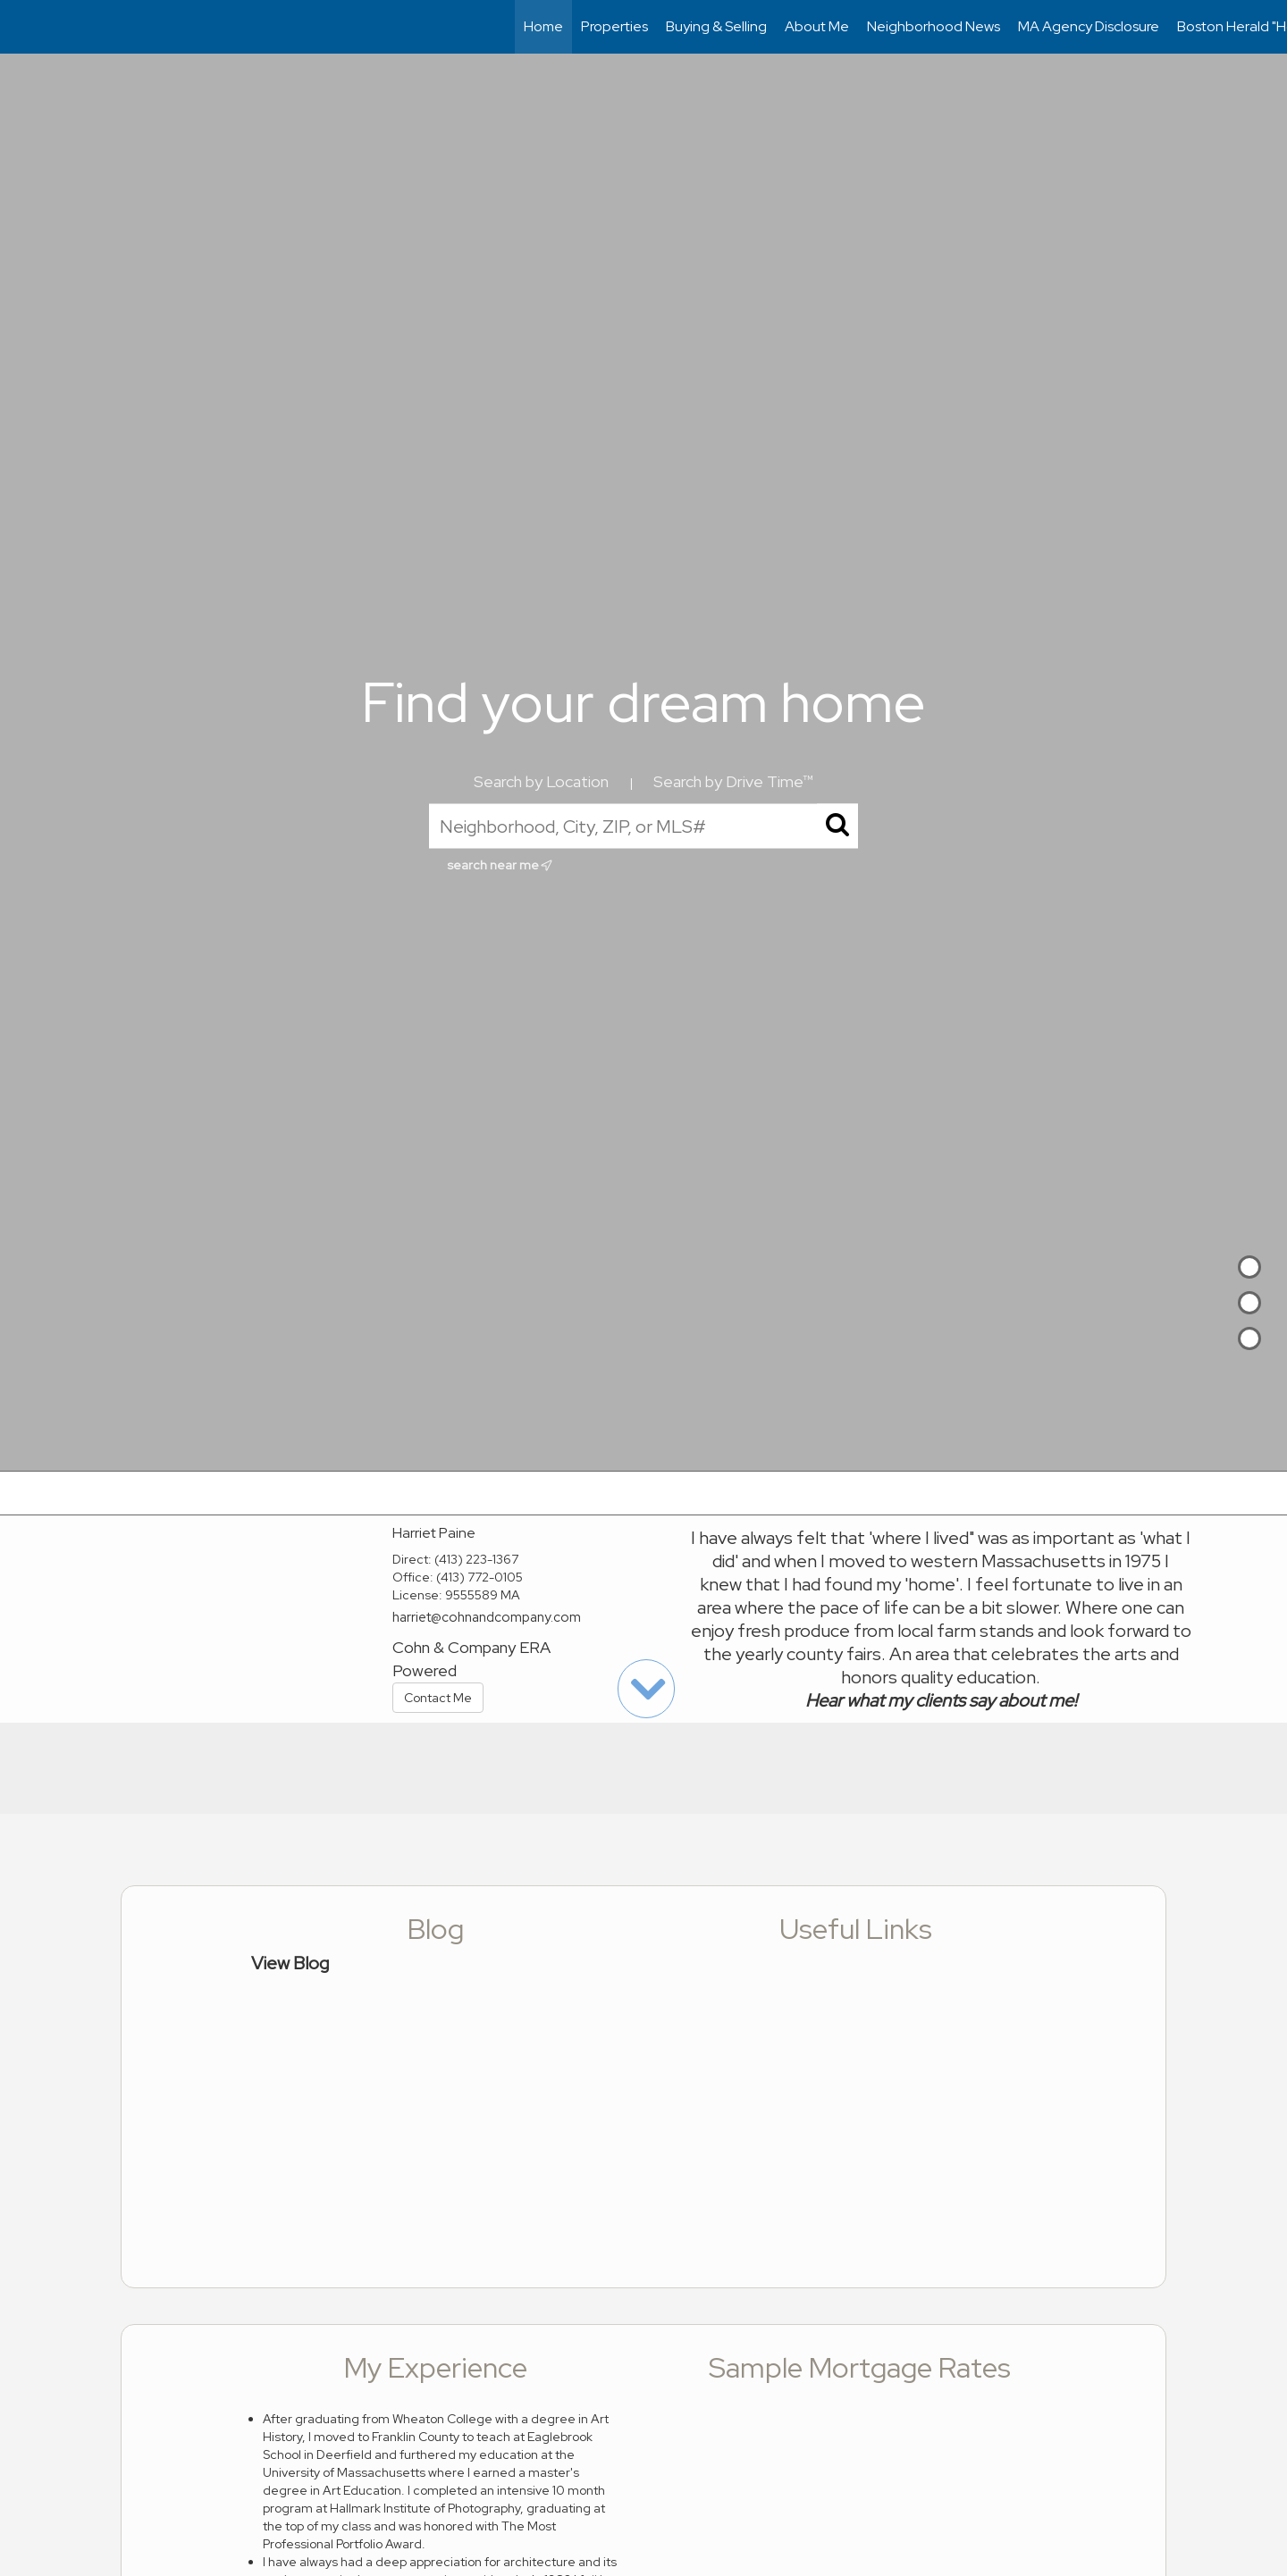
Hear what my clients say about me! (941, 1700)
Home (543, 26)
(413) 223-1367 (476, 1559)
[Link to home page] (22, 27)
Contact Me (438, 1698)
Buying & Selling (716, 26)
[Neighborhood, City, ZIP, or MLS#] (643, 825)
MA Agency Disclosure (1088, 26)
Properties (614, 26)
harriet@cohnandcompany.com (486, 1617)
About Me (817, 26)
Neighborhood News (933, 26)
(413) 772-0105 (479, 1577)
